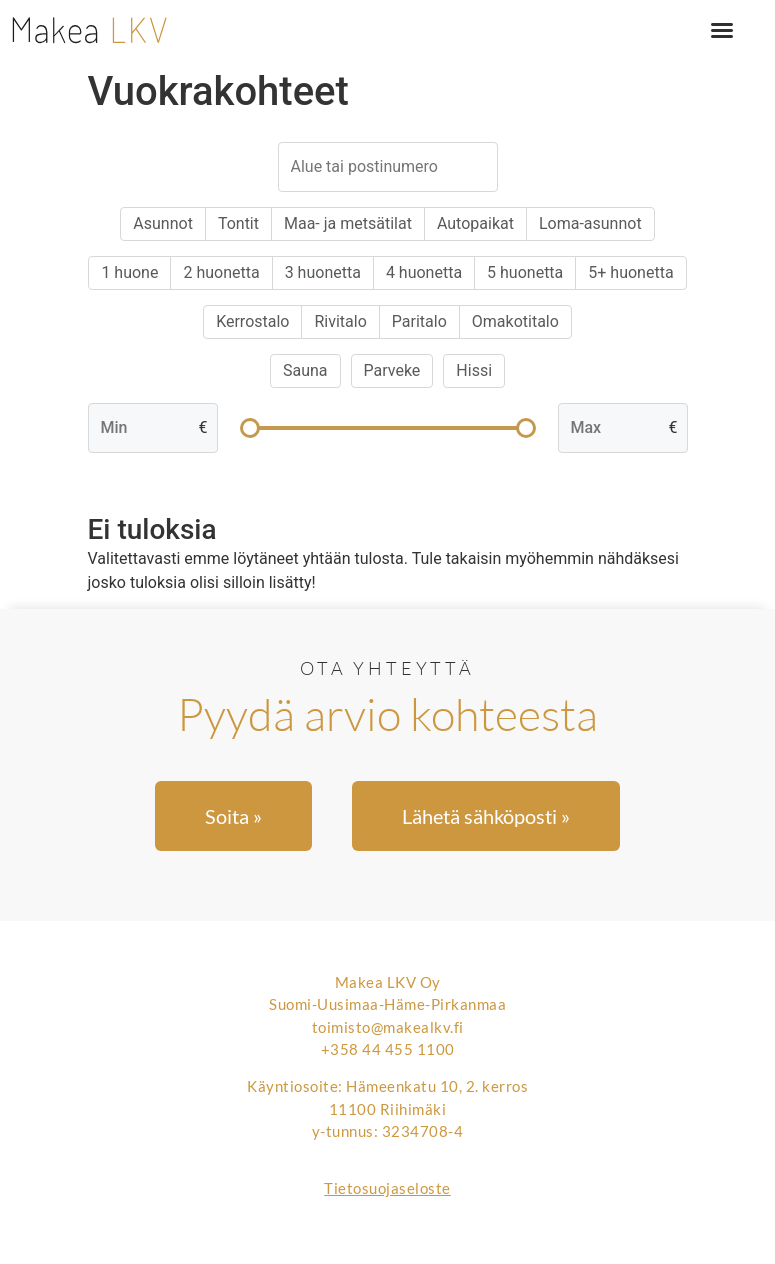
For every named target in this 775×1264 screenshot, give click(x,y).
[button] (722, 30)
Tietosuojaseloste (387, 1188)
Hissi (474, 370)
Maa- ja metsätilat (348, 223)
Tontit (238, 223)
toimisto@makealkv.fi (388, 1027)
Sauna (305, 370)
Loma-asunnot (590, 223)
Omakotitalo (515, 321)
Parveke (392, 370)
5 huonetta (525, 272)
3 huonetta (323, 272)
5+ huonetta (630, 272)
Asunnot (163, 223)
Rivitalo (340, 321)
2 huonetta (221, 272)
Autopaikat (475, 223)
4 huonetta (424, 272)
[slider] (250, 428)
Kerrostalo (252, 321)
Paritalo (419, 321)
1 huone (129, 272)
